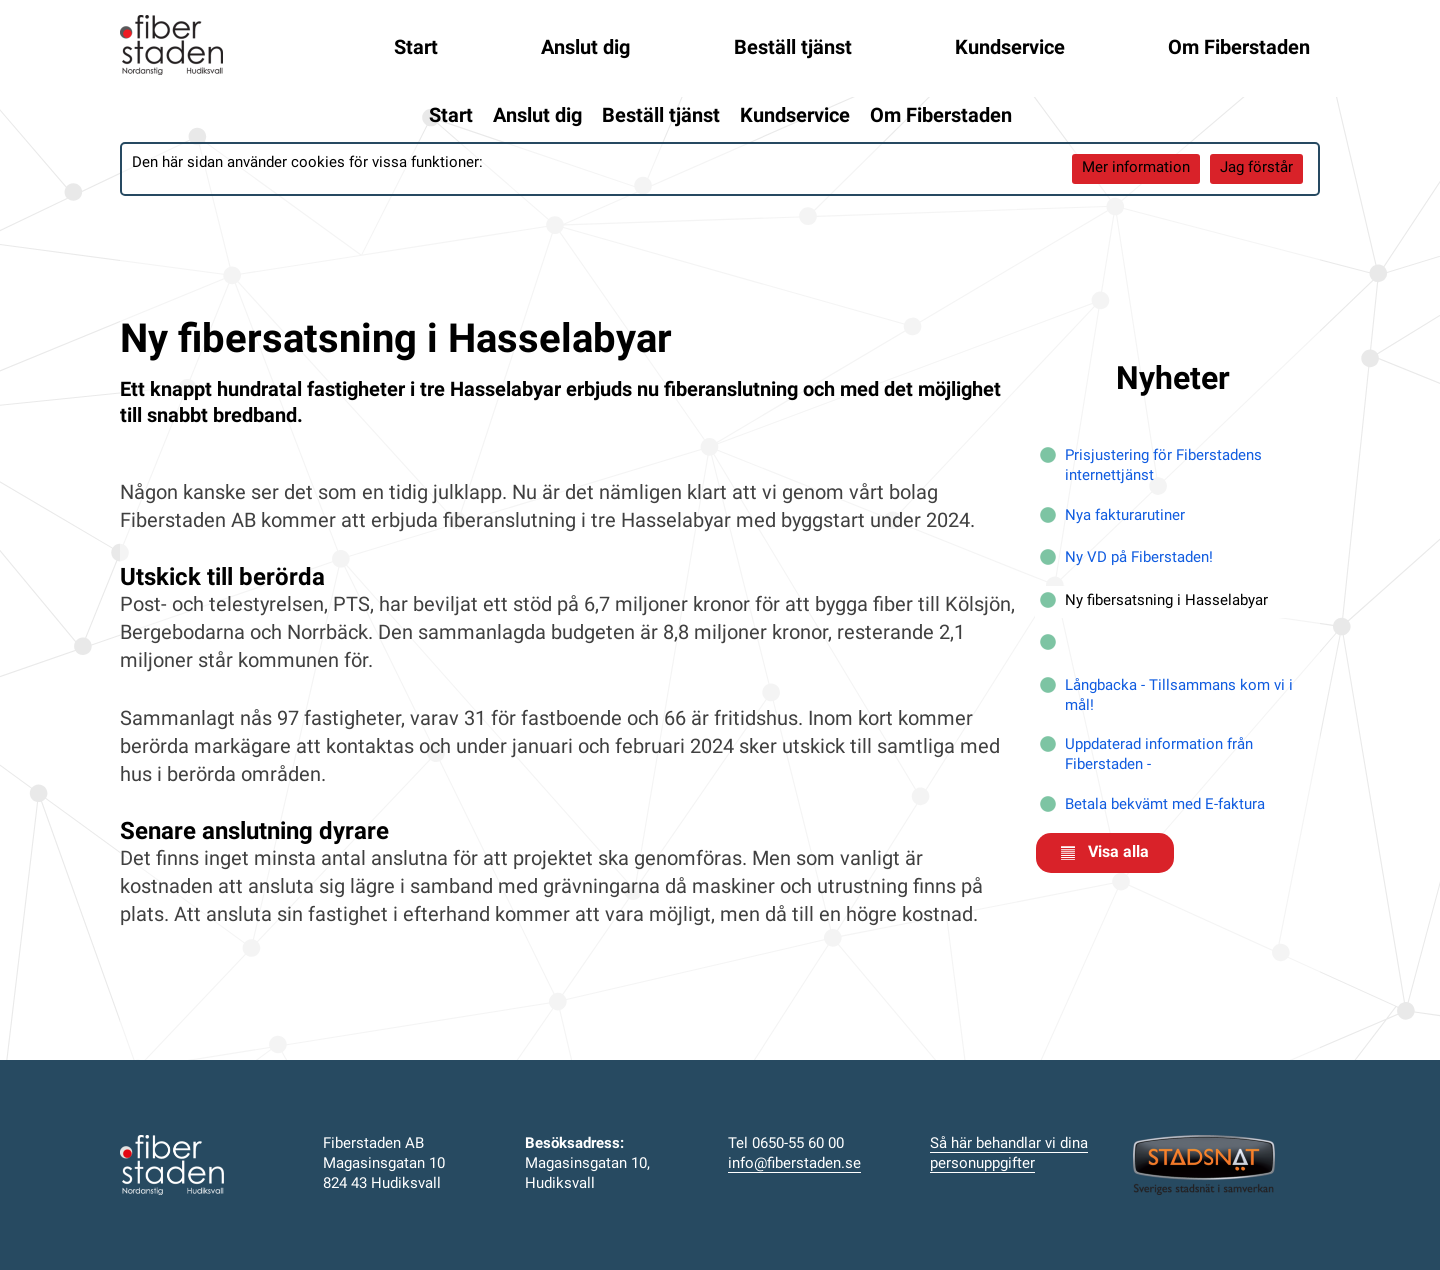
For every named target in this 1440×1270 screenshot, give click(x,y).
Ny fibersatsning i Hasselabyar (1166, 601)
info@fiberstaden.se (794, 1164)
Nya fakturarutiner (1125, 516)
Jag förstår (1256, 168)
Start (416, 49)
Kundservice (1010, 49)
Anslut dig (585, 49)
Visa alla (1105, 853)
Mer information (1136, 168)
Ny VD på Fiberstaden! (1139, 558)
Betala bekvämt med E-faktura (1165, 805)
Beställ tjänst (793, 49)
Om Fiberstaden (1239, 49)
